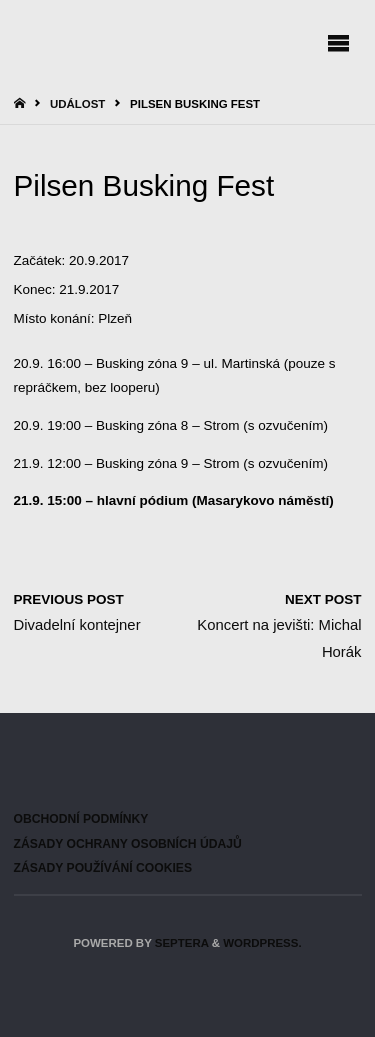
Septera (180, 943)
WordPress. (262, 943)
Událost (77, 104)
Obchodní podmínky (81, 819)
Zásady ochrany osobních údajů (128, 844)
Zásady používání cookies (103, 868)
